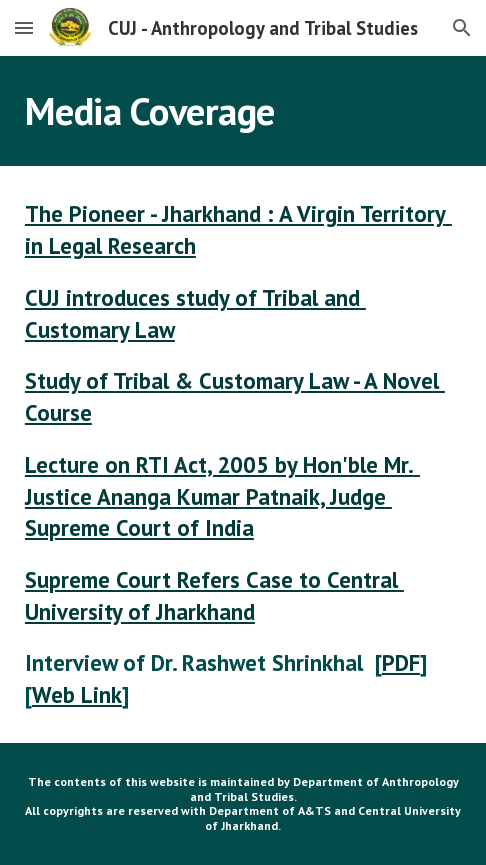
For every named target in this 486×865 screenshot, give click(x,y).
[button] (24, 27)
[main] (243, 111)
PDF (401, 662)
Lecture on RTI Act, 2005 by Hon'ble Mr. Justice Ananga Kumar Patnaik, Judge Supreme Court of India (222, 496)
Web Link (77, 694)
